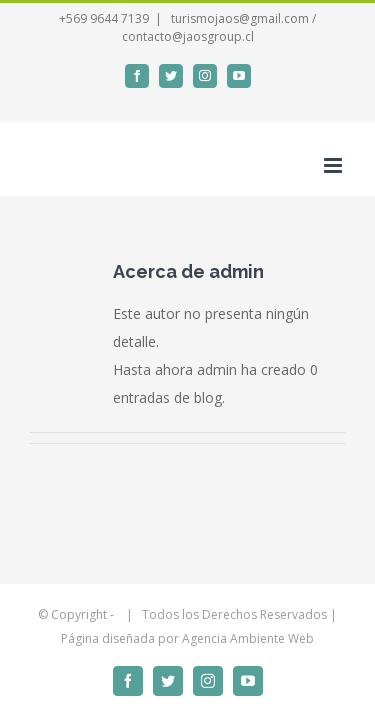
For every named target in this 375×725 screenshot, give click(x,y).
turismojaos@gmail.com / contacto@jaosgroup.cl (219, 27)
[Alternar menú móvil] (334, 165)
